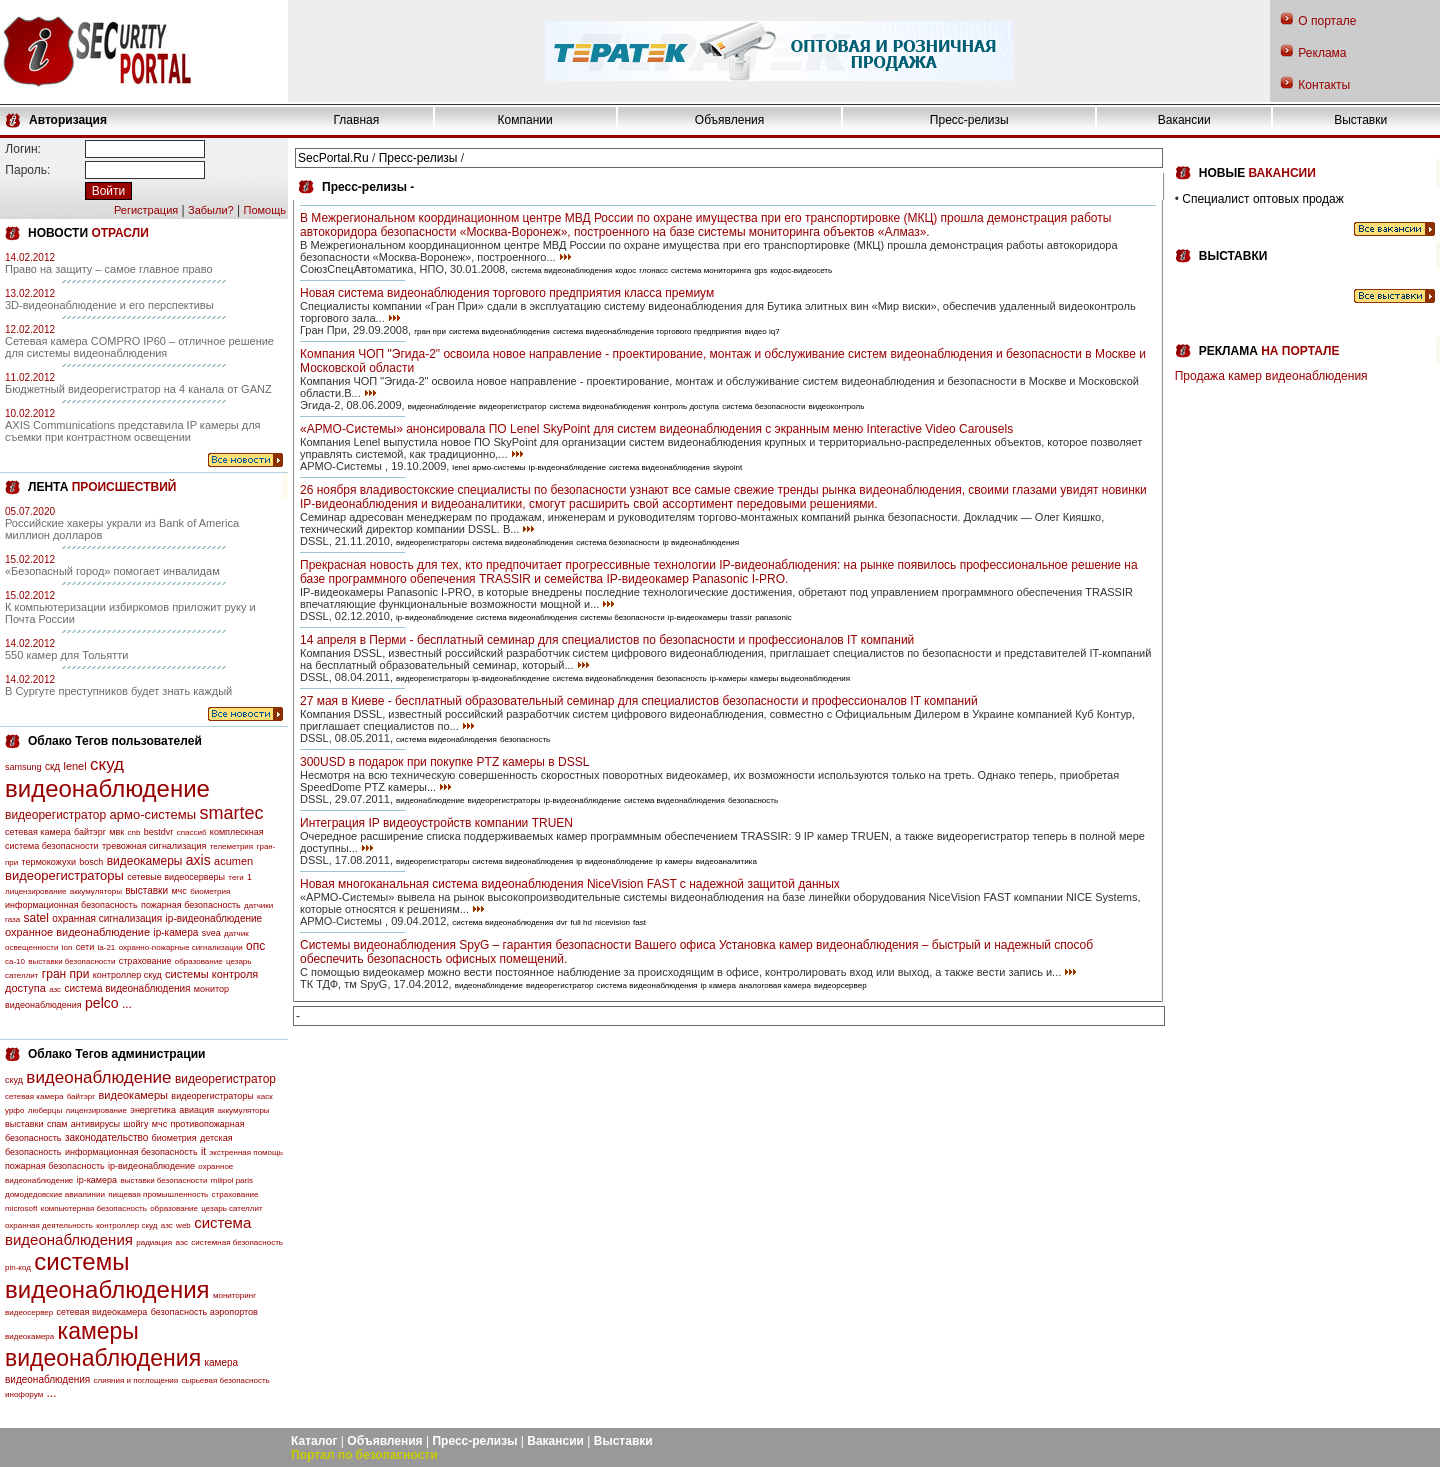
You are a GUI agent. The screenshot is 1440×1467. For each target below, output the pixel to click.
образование (199, 961)
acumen (233, 861)
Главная (357, 120)
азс (55, 989)
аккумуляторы (96, 891)
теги (235, 877)
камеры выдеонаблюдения (800, 678)
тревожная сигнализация (154, 846)
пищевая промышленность (158, 1194)
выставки (146, 890)
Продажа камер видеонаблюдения (1271, 376)
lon (67, 947)
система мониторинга (711, 270)
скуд (107, 764)
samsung (23, 767)
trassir (741, 617)
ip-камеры (728, 678)
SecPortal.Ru (333, 158)
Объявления (729, 120)
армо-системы (153, 814)
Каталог (314, 1441)
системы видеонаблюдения (107, 1275)
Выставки (1360, 120)
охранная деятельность (49, 1225)
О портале (1327, 21)
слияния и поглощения (136, 1380)
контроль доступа (687, 406)
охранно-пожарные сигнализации (181, 947)
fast (639, 922)
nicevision (612, 922)
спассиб (192, 832)
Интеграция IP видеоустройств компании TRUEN (436, 823)
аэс (181, 1242)
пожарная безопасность (191, 905)
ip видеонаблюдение (614, 861)
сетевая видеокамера (102, 1312)
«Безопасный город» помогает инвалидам (112, 571)
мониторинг (234, 1295)
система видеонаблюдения (127, 988)
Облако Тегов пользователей (115, 741)
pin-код (18, 1267)
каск (265, 1096)
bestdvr (159, 832)
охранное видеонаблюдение (77, 932)
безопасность (681, 678)
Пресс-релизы (969, 120)
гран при (66, 974)
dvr (561, 922)
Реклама (1322, 53)
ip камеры (674, 861)
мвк (116, 832)
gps (760, 270)
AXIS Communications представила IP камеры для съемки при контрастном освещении (133, 431)
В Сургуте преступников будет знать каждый (118, 691)
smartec (231, 813)
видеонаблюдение (107, 788)
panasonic (773, 617)
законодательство (106, 1137)
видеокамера (29, 1336)
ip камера (718, 985)
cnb (134, 832)
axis (198, 860)
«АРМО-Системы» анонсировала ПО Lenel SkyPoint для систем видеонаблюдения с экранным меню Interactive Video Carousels (656, 429)
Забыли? (211, 210)
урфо (14, 1110)
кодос (625, 270)
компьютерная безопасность (94, 1208)
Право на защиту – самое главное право (109, 269)
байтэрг (90, 832)
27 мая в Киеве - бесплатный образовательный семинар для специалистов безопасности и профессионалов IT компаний (639, 701)
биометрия (210, 891)
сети (85, 947)
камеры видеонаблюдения (103, 1344)
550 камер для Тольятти (66, 655)
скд (52, 766)
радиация (154, 1242)
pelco (101, 1003)
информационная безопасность (71, 905)
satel (36, 918)
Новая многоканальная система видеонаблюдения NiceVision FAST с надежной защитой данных (570, 884)
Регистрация (146, 210)
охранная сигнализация (107, 918)
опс (255, 946)
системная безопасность (237, 1242)
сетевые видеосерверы (176, 877)
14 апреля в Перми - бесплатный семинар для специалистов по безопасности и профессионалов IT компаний (607, 640)
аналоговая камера (775, 985)
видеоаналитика (726, 861)
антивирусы (95, 1124)
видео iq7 (761, 331)
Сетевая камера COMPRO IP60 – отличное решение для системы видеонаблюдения (139, 347)
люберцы (45, 1110)
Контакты (1324, 85)
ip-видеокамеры (697, 617)
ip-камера (175, 932)
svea (211, 933)
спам (57, 1124)
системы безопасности (622, 617)
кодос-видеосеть (801, 270)
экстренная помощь (246, 1152)
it (203, 1151)
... (127, 1004)
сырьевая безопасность (225, 1380)
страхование (145, 961)
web (183, 1225)
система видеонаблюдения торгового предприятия (647, 331)
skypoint (727, 467)
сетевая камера (38, 832)
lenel (74, 766)
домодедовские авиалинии (55, 1194)
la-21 (107, 947)
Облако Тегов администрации (116, 1054)
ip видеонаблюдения (701, 542)
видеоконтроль (836, 406)
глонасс (653, 270)
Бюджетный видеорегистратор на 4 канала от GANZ (138, 389)
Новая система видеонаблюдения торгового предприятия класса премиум (507, 293)
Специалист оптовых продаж (1262, 199)
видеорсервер (840, 985)
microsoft (21, 1208)
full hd (580, 922)
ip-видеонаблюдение (214, 918)
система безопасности (763, 406)
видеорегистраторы (64, 875)
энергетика (153, 1110)
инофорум (24, 1394)
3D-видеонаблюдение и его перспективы (109, 305)
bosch (91, 862)
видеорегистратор (55, 815)
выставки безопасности (71, 961)
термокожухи (49, 862)
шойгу (135, 1124)
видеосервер (29, 1312)
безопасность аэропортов (204, 1312)
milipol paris (232, 1180)
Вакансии (1184, 120)
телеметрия (231, 846)
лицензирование (35, 891)
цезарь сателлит (231, 1208)
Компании (525, 120)
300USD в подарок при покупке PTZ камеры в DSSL (444, 762)
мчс (178, 891)
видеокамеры (145, 861)
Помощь (265, 210)
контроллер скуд (127, 975)
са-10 (15, 961)
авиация (196, 1110)
